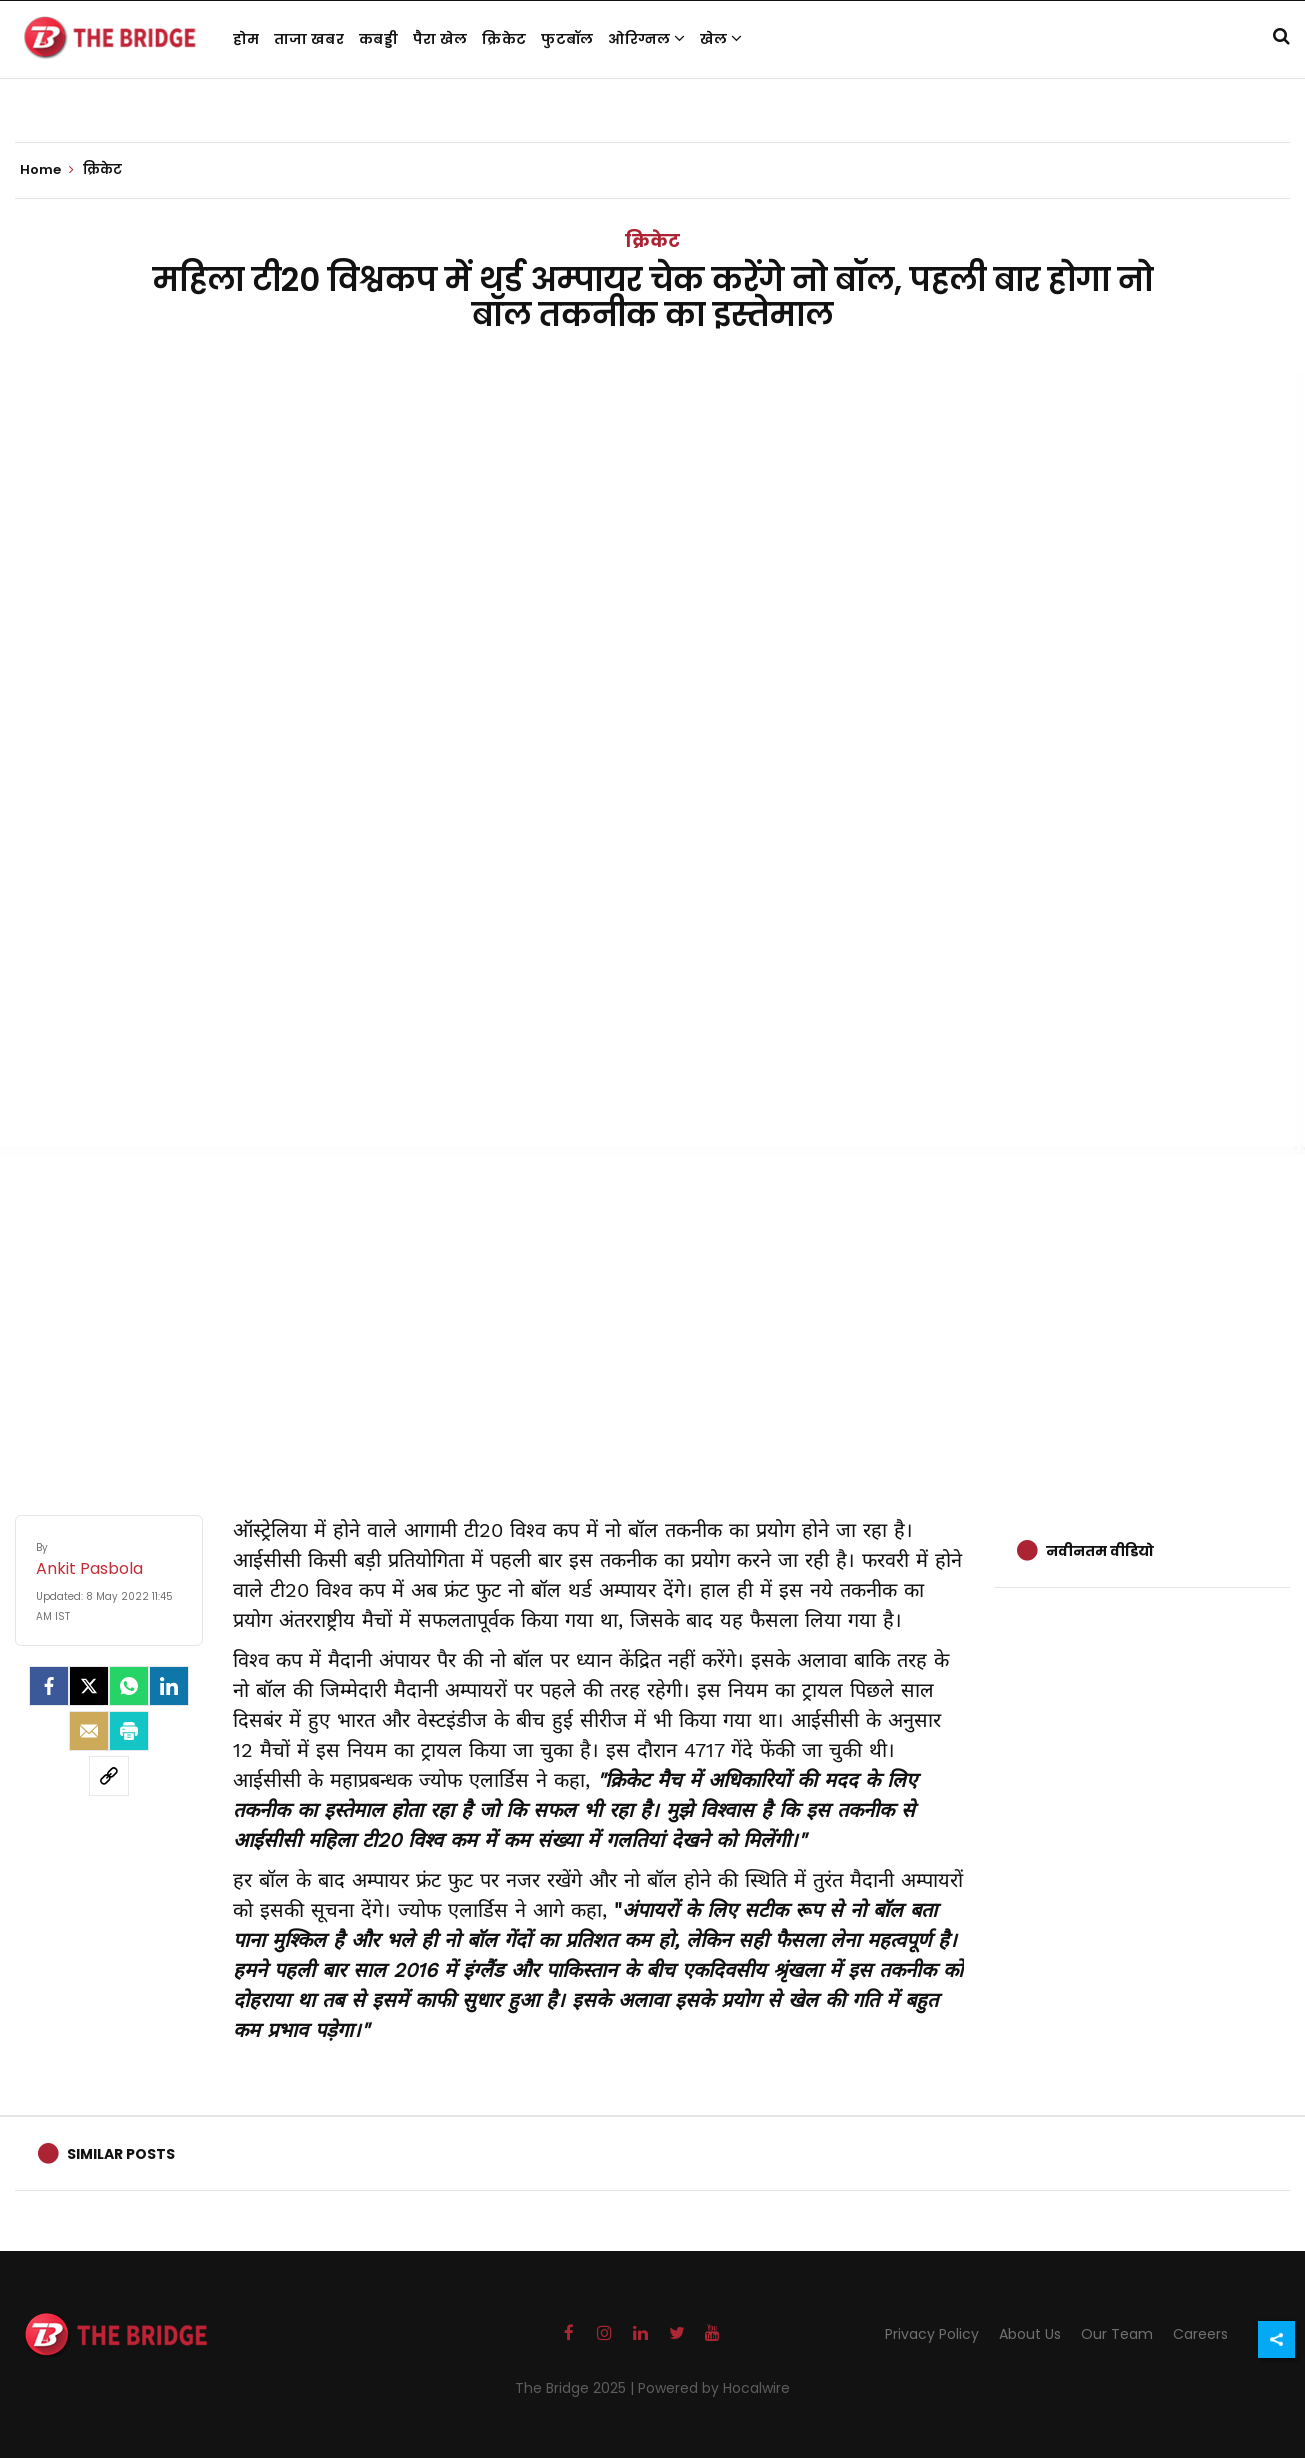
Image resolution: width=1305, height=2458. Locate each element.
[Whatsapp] (129, 1686)
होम (246, 39)
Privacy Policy (932, 2334)
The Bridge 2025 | (576, 2388)
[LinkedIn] (169, 1686)
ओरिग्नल (646, 39)
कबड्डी (378, 39)
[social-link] (109, 1776)
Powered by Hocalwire (714, 2388)
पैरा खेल (440, 39)
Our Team (1117, 2334)
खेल (721, 39)
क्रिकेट (504, 39)
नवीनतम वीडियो (1100, 1551)
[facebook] (49, 1686)
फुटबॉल (567, 39)
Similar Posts (121, 2154)
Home (47, 170)
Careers (1200, 2334)
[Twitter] (89, 1686)
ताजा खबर (309, 39)
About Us (1030, 2334)
